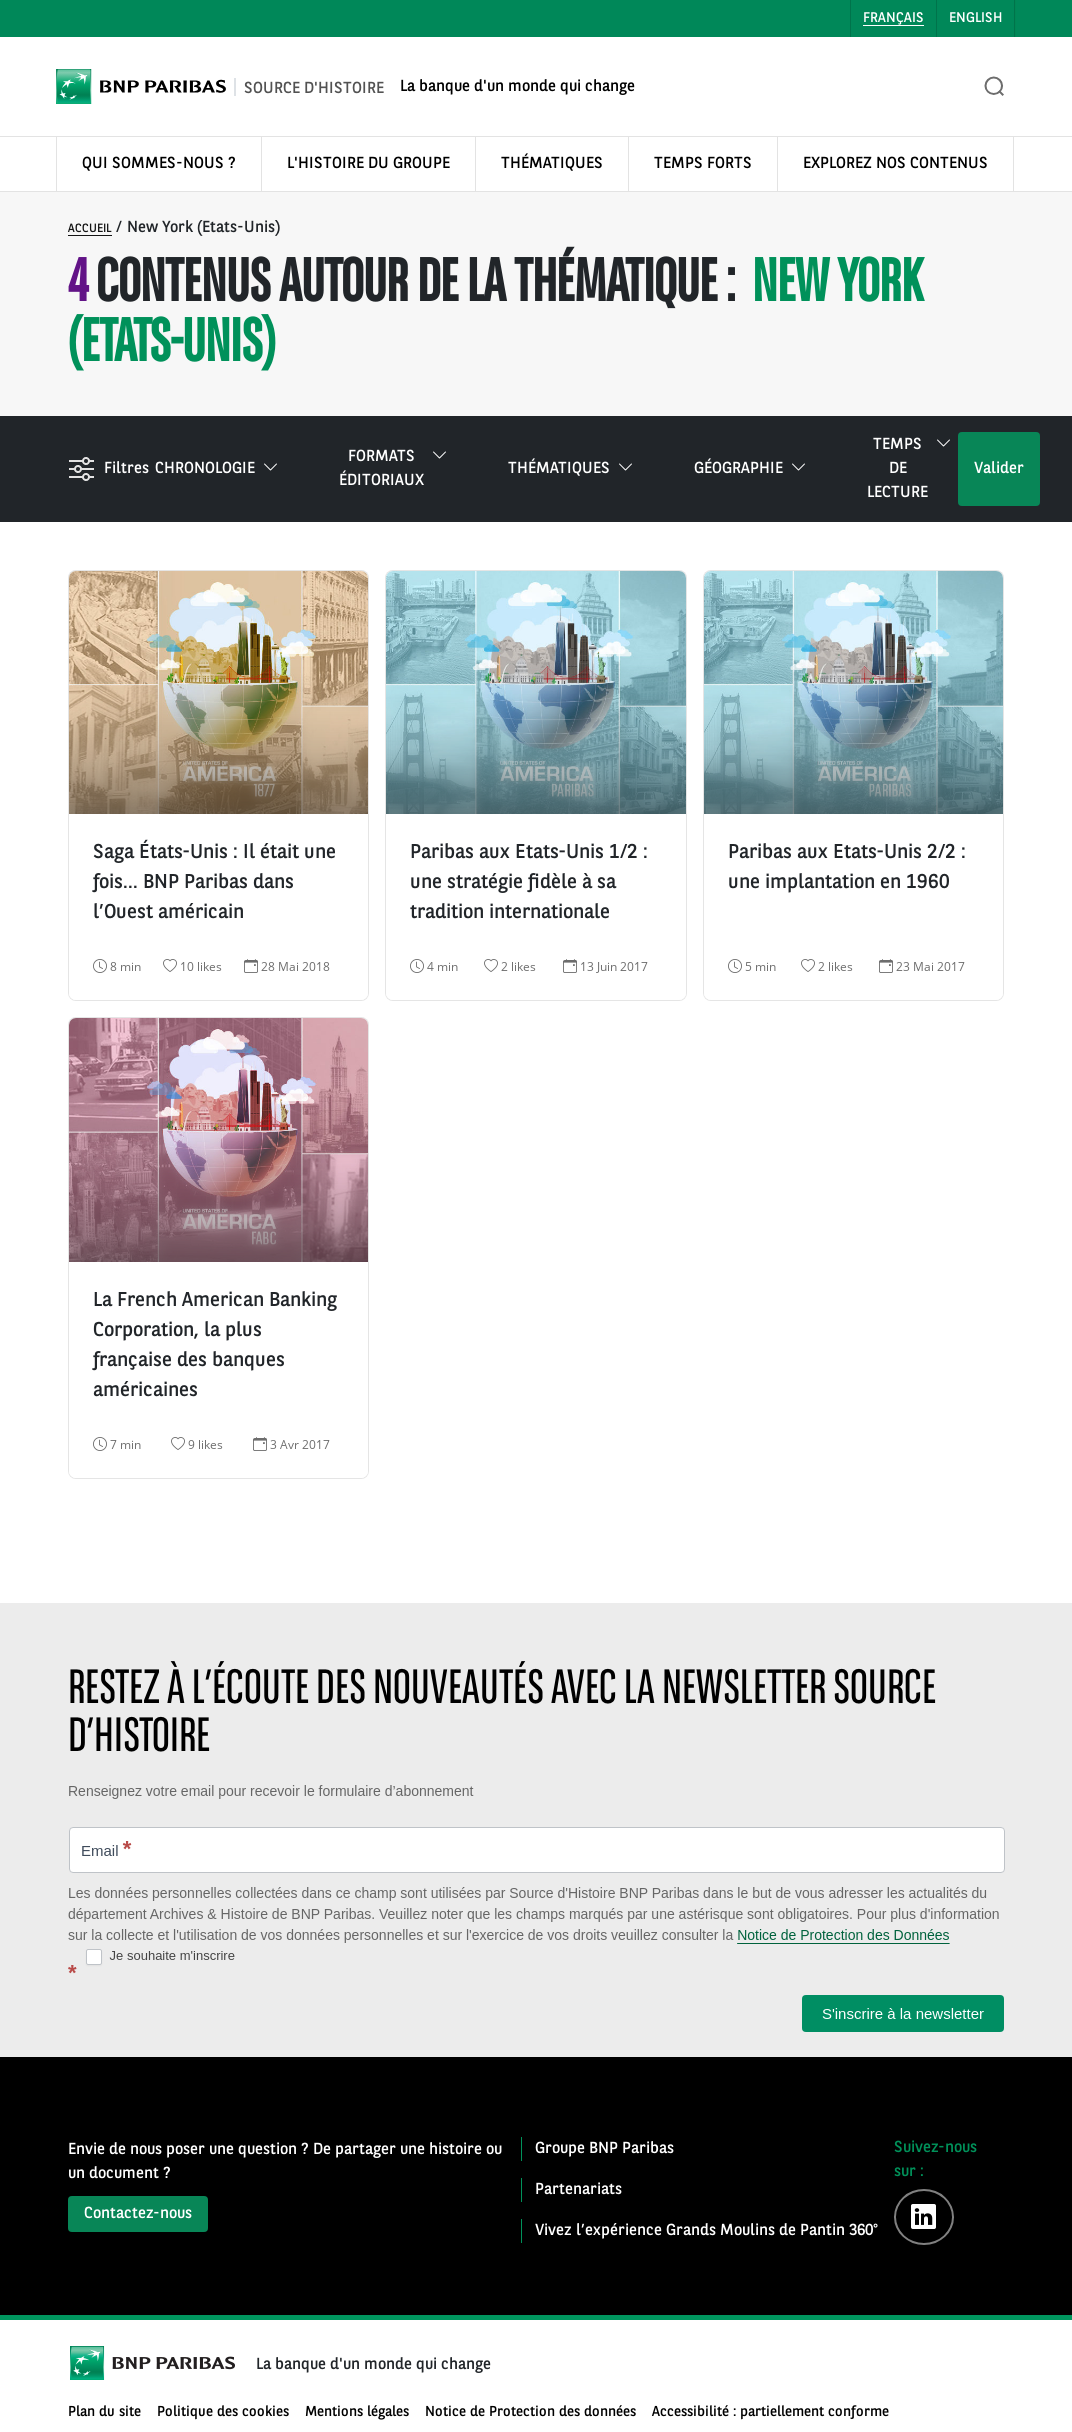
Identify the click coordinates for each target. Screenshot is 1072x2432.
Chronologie (217, 469)
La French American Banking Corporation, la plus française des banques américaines (215, 1346)
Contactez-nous (138, 2214)
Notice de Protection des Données (843, 1935)
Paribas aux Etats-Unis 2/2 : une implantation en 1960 (847, 868)
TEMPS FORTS (703, 164)
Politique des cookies (223, 2412)
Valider (999, 469)
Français (893, 18)
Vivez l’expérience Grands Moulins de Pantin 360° (706, 2231)
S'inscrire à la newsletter (903, 2013)
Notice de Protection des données (530, 2412)
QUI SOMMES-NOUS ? (159, 164)
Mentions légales (357, 2412)
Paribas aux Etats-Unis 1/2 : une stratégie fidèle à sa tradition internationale (529, 883)
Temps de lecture (909, 467)
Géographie (750, 469)
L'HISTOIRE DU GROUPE (368, 164)
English (975, 18)
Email (106, 1848)
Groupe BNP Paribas (604, 2149)
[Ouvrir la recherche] (995, 87)
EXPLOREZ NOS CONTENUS (895, 164)
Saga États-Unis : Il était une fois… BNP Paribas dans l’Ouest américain (214, 883)
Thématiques (571, 469)
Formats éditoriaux (393, 467)
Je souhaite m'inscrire (160, 1956)
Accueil (90, 229)
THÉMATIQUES (552, 164)
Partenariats (578, 2190)
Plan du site (104, 2412)
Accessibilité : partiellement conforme (770, 2412)
